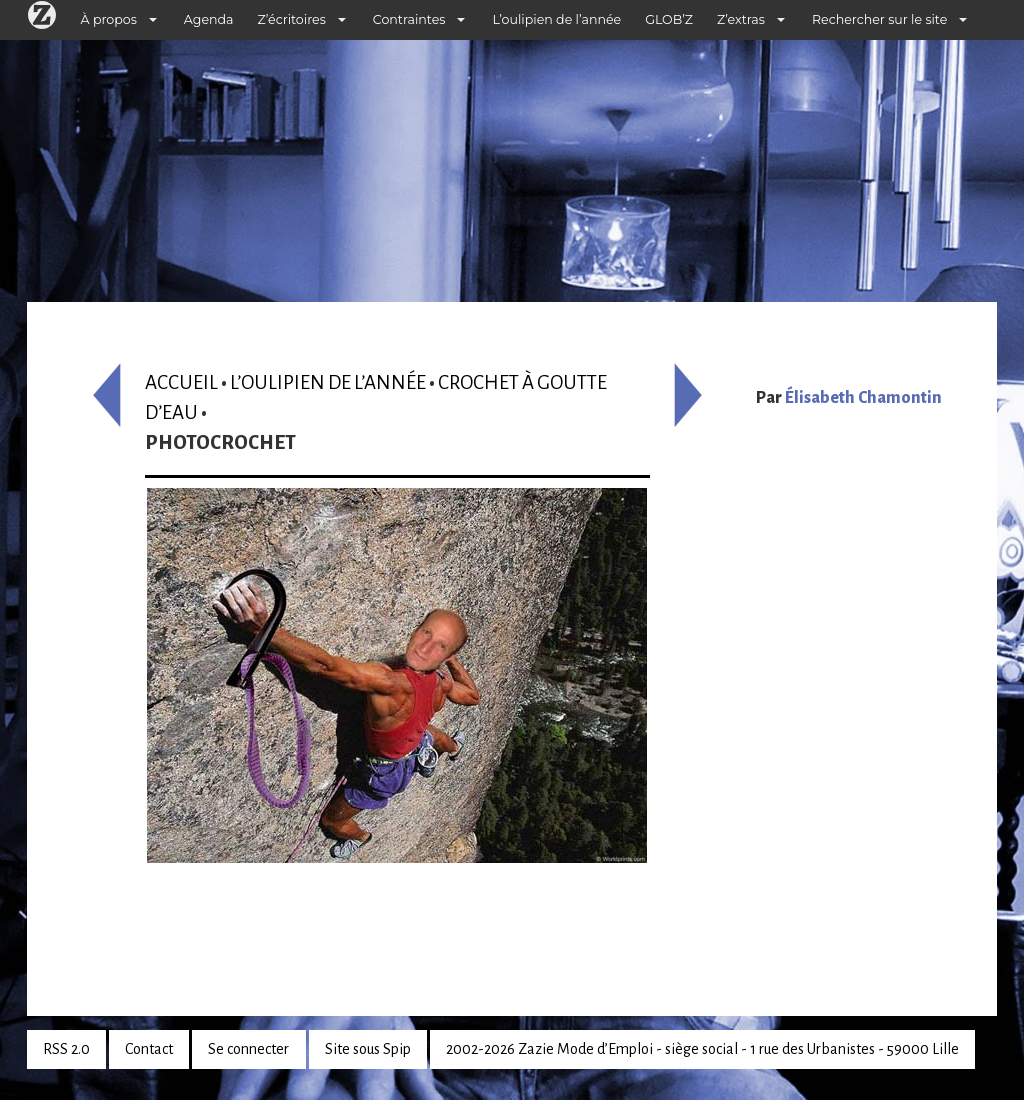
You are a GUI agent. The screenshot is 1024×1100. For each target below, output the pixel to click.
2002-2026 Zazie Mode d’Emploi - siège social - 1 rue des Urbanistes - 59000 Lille (702, 1049)
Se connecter (248, 1049)
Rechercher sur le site (879, 19)
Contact (149, 1049)
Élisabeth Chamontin (863, 398)
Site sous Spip (368, 1049)
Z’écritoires (292, 19)
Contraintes (409, 19)
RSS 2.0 (66, 1049)
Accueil (181, 382)
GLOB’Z (669, 19)
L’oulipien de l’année (556, 19)
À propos (109, 19)
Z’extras (741, 19)
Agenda (209, 19)
